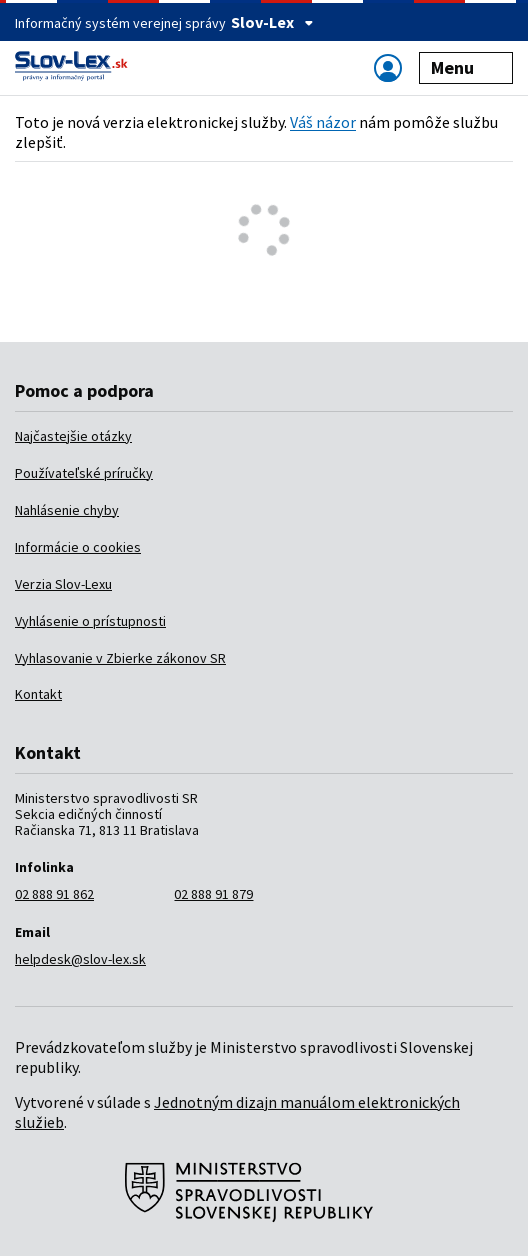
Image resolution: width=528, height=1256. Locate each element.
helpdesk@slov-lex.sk (80, 959)
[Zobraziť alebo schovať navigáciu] (388, 67)
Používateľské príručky (84, 473)
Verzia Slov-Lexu (63, 584)
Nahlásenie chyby (67, 510)
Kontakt (38, 694)
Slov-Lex (272, 22)
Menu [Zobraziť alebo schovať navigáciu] (466, 67)
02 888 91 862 (54, 894)
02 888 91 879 (213, 894)
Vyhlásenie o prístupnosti (90, 621)
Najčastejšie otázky (73, 436)
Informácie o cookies (78, 547)
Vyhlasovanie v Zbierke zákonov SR (120, 658)
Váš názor (323, 122)
